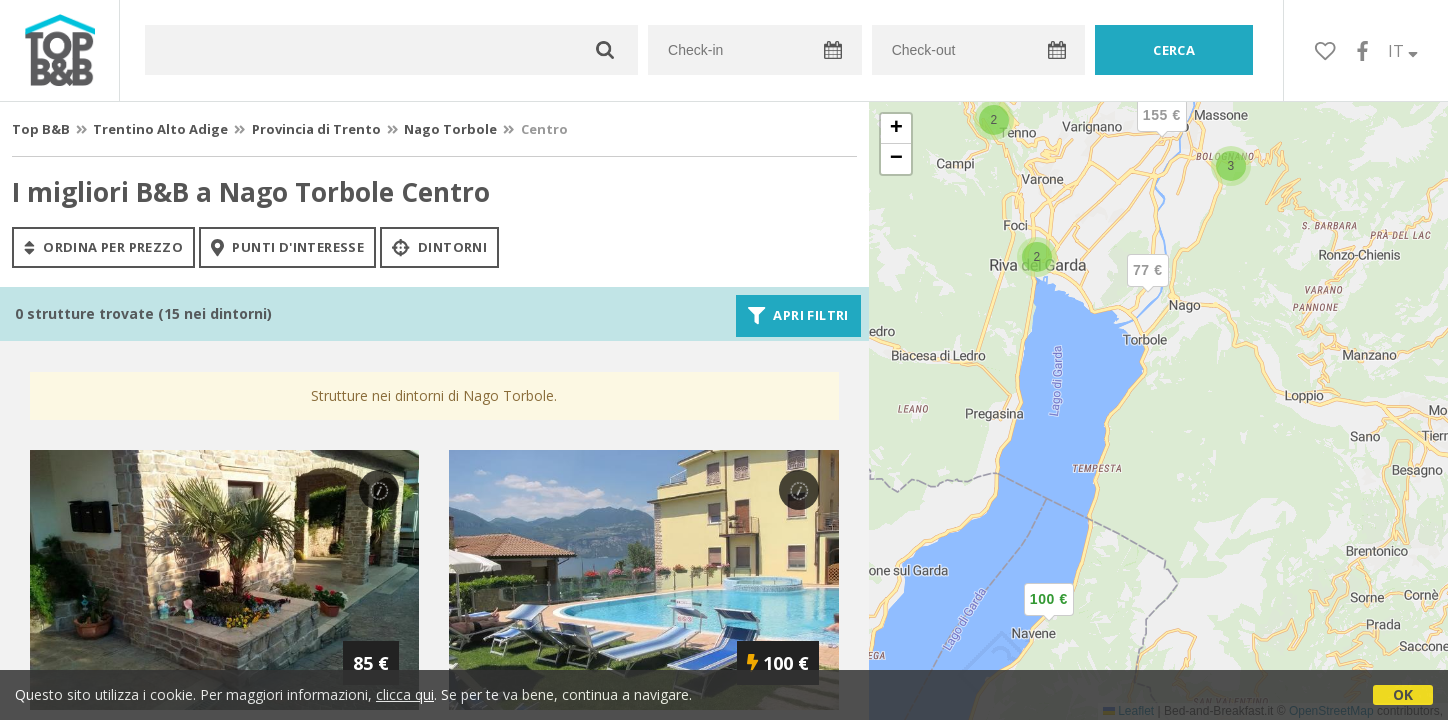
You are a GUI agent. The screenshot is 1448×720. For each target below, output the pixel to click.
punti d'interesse (287, 247)
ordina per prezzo (103, 247)
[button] (1049, 616)
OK (1403, 694)
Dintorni (439, 247)
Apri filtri (798, 316)
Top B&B (41, 129)
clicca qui (405, 694)
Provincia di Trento (316, 129)
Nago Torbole (450, 129)
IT (1403, 51)
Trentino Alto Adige (160, 129)
